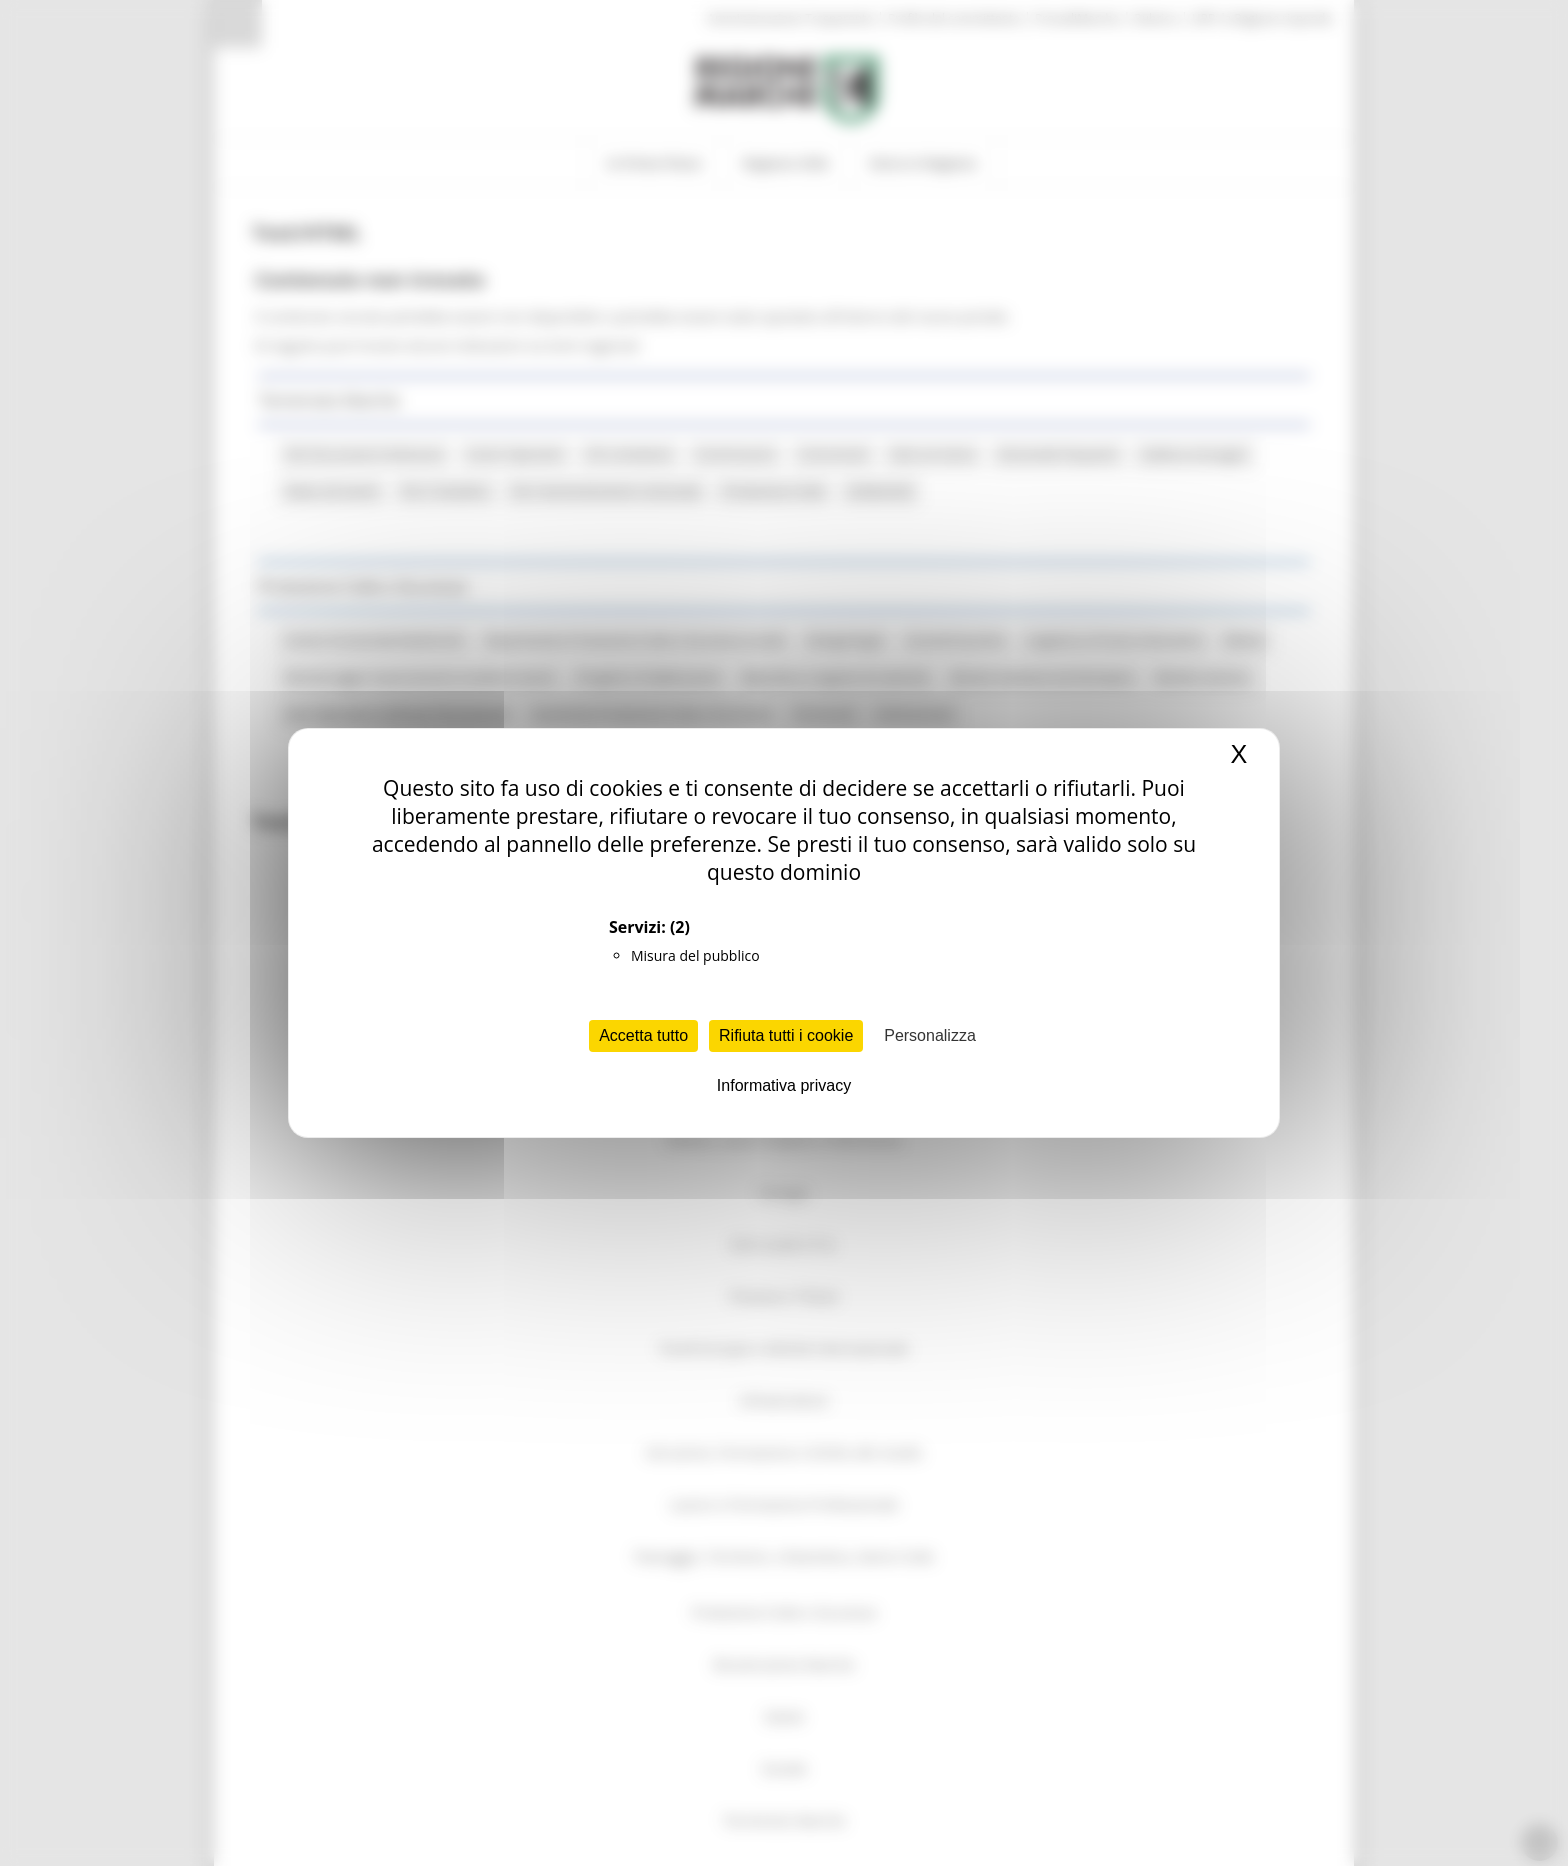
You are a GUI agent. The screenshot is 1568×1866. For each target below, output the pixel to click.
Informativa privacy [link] (784, 1085)
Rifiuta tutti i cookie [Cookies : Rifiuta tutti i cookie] (786, 1035)
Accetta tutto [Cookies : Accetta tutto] (643, 1035)
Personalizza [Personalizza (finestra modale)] (930, 1035)
